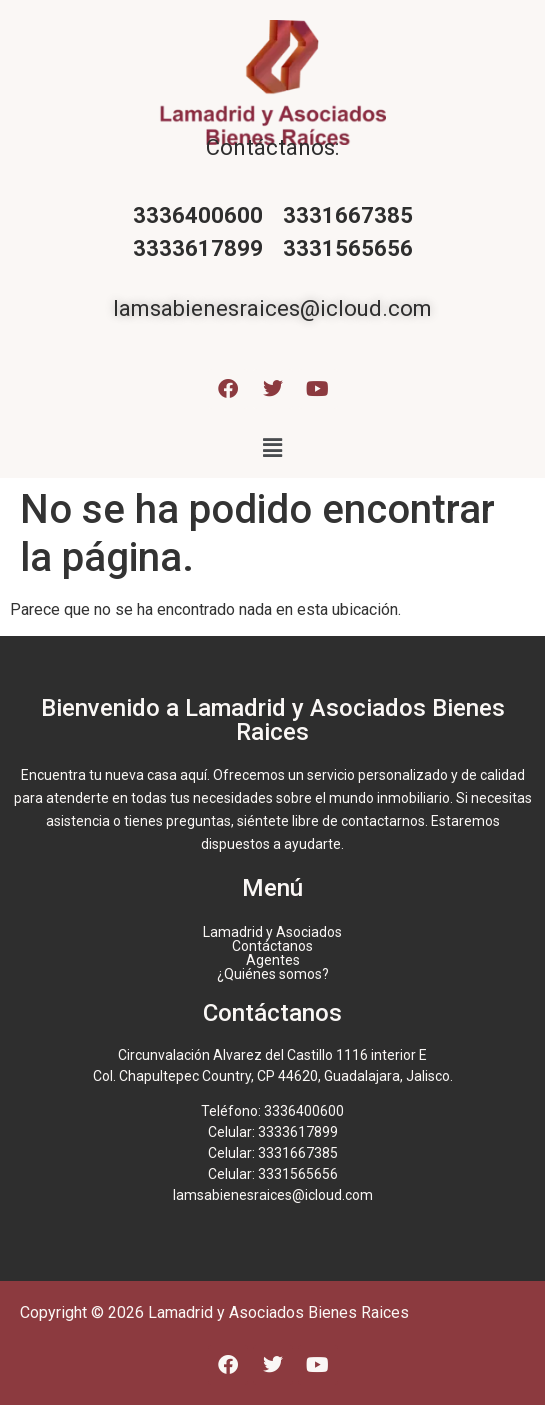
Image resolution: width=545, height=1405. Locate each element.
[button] (272, 448)
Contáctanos (272, 946)
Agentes (273, 960)
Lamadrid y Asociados (272, 932)
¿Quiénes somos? (273, 974)
